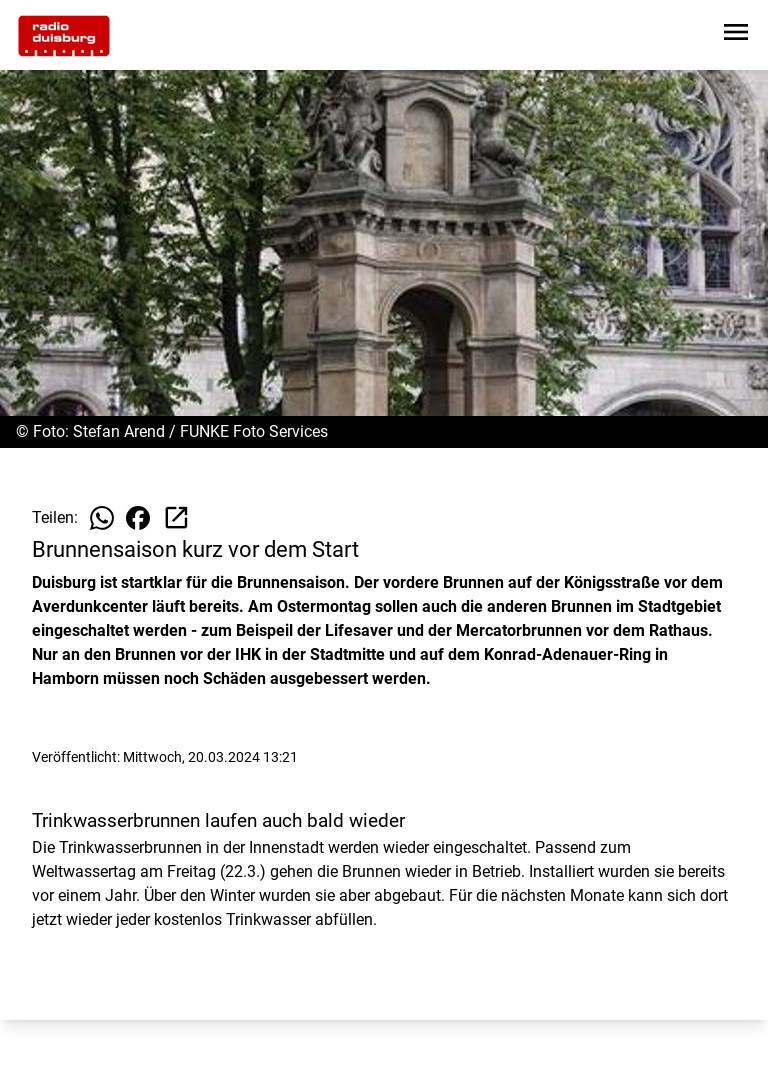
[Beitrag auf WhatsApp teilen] (102, 518)
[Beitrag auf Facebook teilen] (138, 518)
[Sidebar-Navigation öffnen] (736, 35)
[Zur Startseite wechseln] (64, 36)
